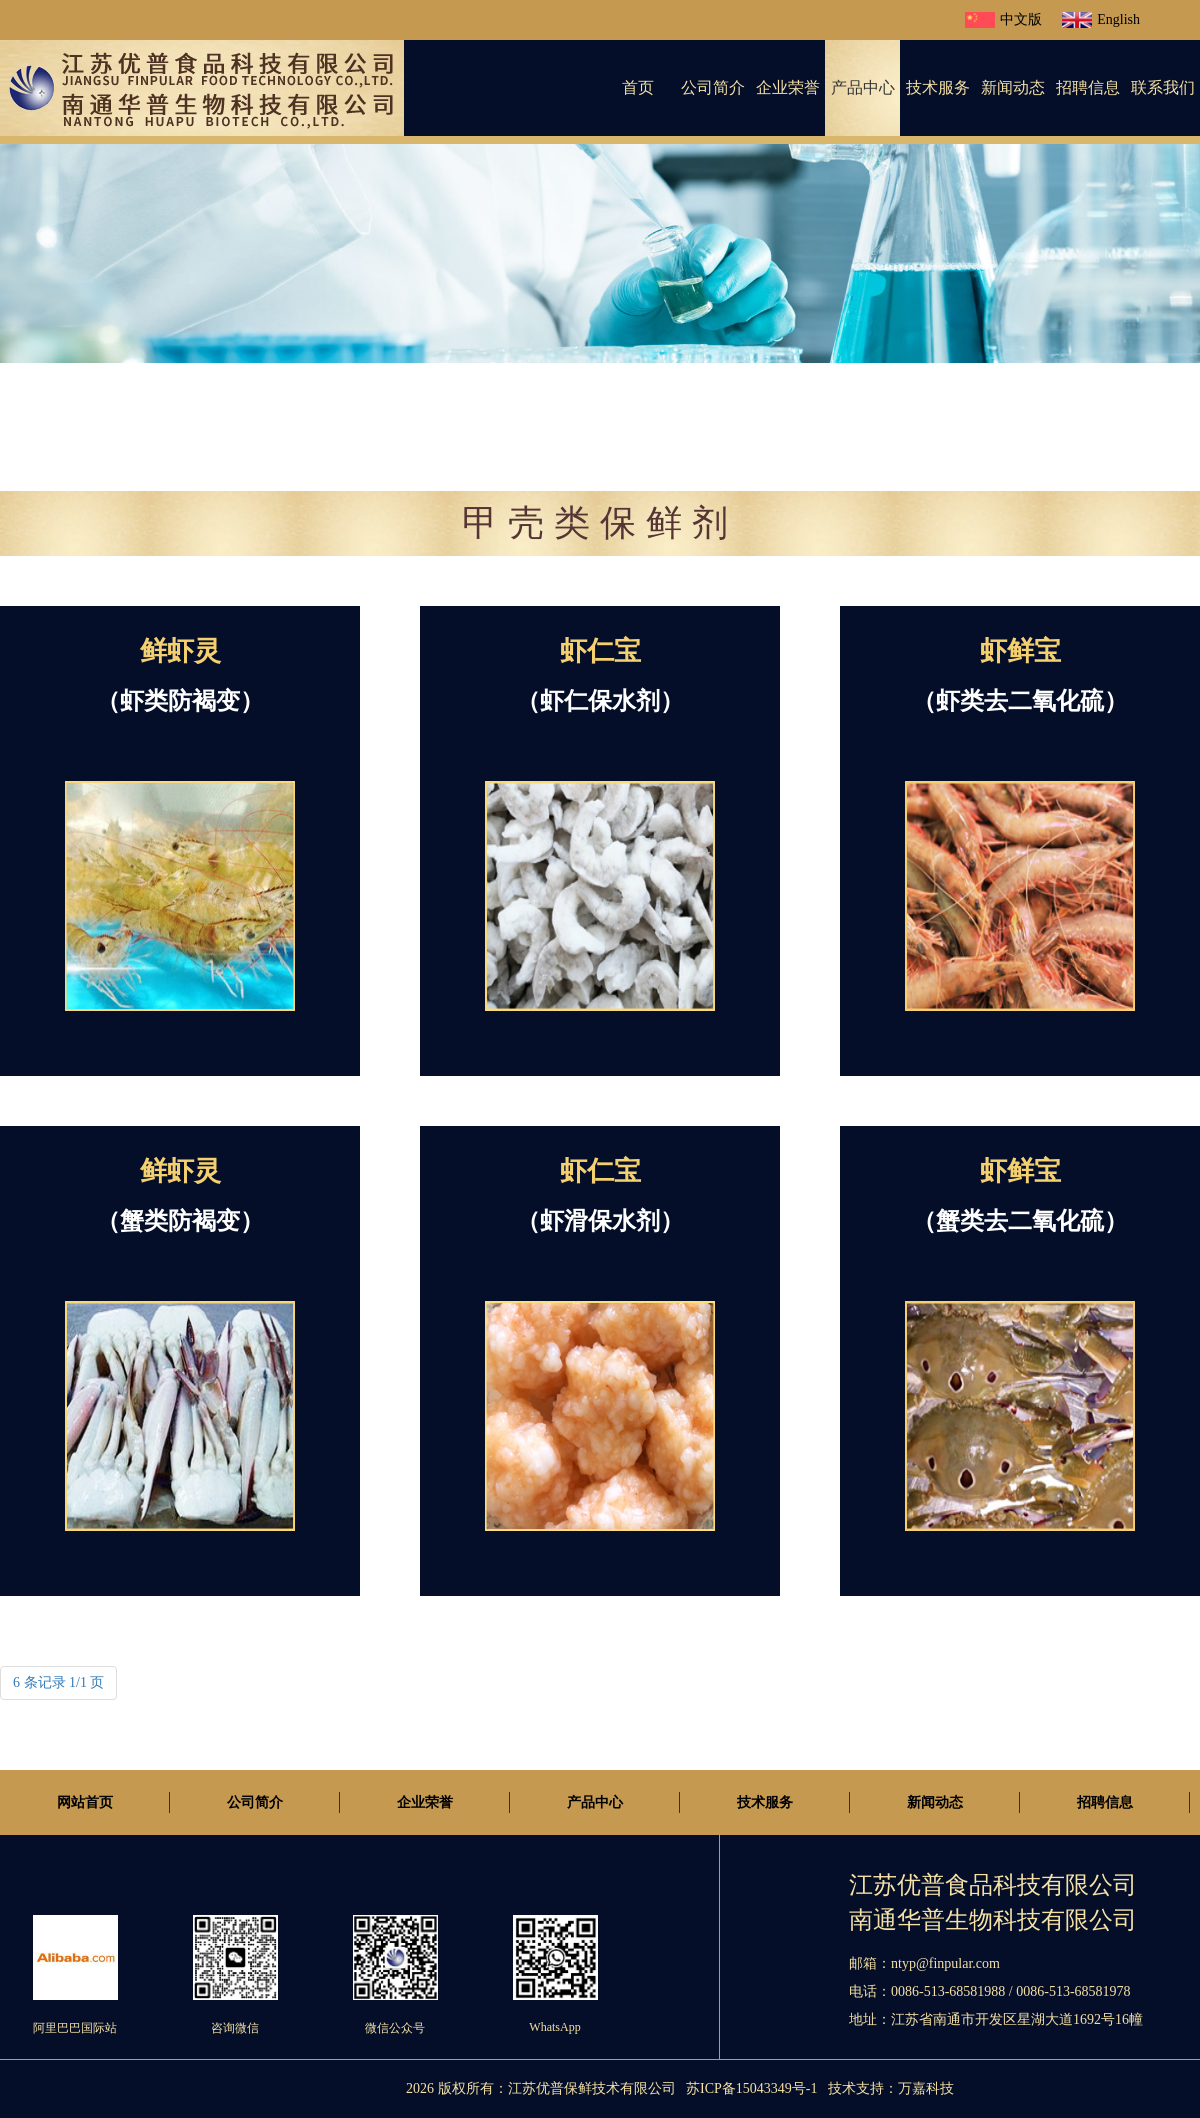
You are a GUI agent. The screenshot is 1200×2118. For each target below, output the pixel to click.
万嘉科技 (926, 2088)
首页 (638, 87)
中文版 (1003, 20)
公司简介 (713, 87)
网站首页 (85, 1802)
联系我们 (1163, 87)
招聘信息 (1088, 87)
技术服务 (938, 87)
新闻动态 (1013, 87)
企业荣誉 (788, 87)
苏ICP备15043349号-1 (751, 2088)
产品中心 (863, 87)
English (1101, 20)
